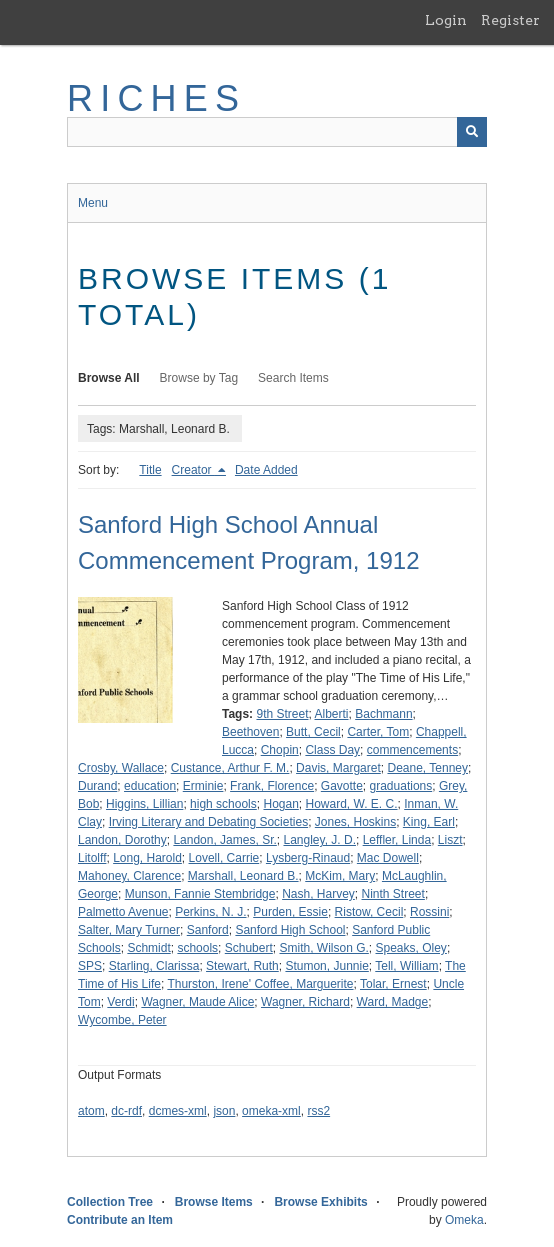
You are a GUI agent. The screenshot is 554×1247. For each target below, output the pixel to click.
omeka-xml (271, 1111)
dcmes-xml (178, 1111)
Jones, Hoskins (355, 822)
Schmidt (148, 948)
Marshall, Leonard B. (243, 876)
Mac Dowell (388, 858)
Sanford (208, 930)
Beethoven (250, 732)
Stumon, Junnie (326, 966)
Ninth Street (393, 894)
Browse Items (214, 1202)
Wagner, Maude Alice (197, 1002)
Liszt (450, 840)
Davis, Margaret (338, 768)
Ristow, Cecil (369, 912)
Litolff (92, 858)
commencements (412, 750)
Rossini (429, 912)
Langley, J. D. (319, 840)
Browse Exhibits (320, 1202)
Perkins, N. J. (210, 912)
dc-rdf (126, 1111)
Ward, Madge (393, 1002)
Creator (193, 470)
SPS (90, 966)
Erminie (203, 786)
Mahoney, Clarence (129, 876)
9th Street (282, 714)
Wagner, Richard (305, 1002)
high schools (223, 804)
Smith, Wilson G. (323, 948)
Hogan (280, 804)
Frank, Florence (272, 786)
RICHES (156, 98)
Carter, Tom (378, 732)
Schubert (249, 948)
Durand (97, 786)
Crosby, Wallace (121, 768)
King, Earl (429, 822)
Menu (93, 203)
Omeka (464, 1220)
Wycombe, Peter (122, 1020)
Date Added (266, 470)
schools (197, 948)
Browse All (109, 378)
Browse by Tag (199, 378)
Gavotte (342, 786)
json (224, 1111)
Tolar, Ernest (393, 984)
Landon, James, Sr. (224, 840)
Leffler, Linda (397, 840)
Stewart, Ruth (242, 966)
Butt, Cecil (313, 732)
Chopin (280, 750)
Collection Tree (110, 1202)
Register (510, 20)
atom (91, 1111)
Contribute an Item (120, 1220)
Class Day (332, 750)
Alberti (332, 714)
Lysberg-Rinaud (308, 858)
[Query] (277, 132)
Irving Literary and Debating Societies (208, 822)
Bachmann (383, 714)
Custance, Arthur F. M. (230, 768)
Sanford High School (290, 930)
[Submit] (472, 132)
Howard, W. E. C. (352, 804)
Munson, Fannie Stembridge (200, 894)
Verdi (120, 1002)
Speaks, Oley (411, 948)
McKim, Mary (340, 876)
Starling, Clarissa (154, 966)
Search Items (293, 378)
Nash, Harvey (318, 894)
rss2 (318, 1111)
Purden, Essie (290, 912)
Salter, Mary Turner (129, 930)
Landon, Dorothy (122, 840)
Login (446, 20)
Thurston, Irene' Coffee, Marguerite (260, 984)
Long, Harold (147, 858)
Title (150, 470)
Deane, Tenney (427, 768)
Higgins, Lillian (144, 804)
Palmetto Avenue (123, 912)
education (150, 786)
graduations (401, 786)
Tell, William (406, 966)
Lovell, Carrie (224, 858)
